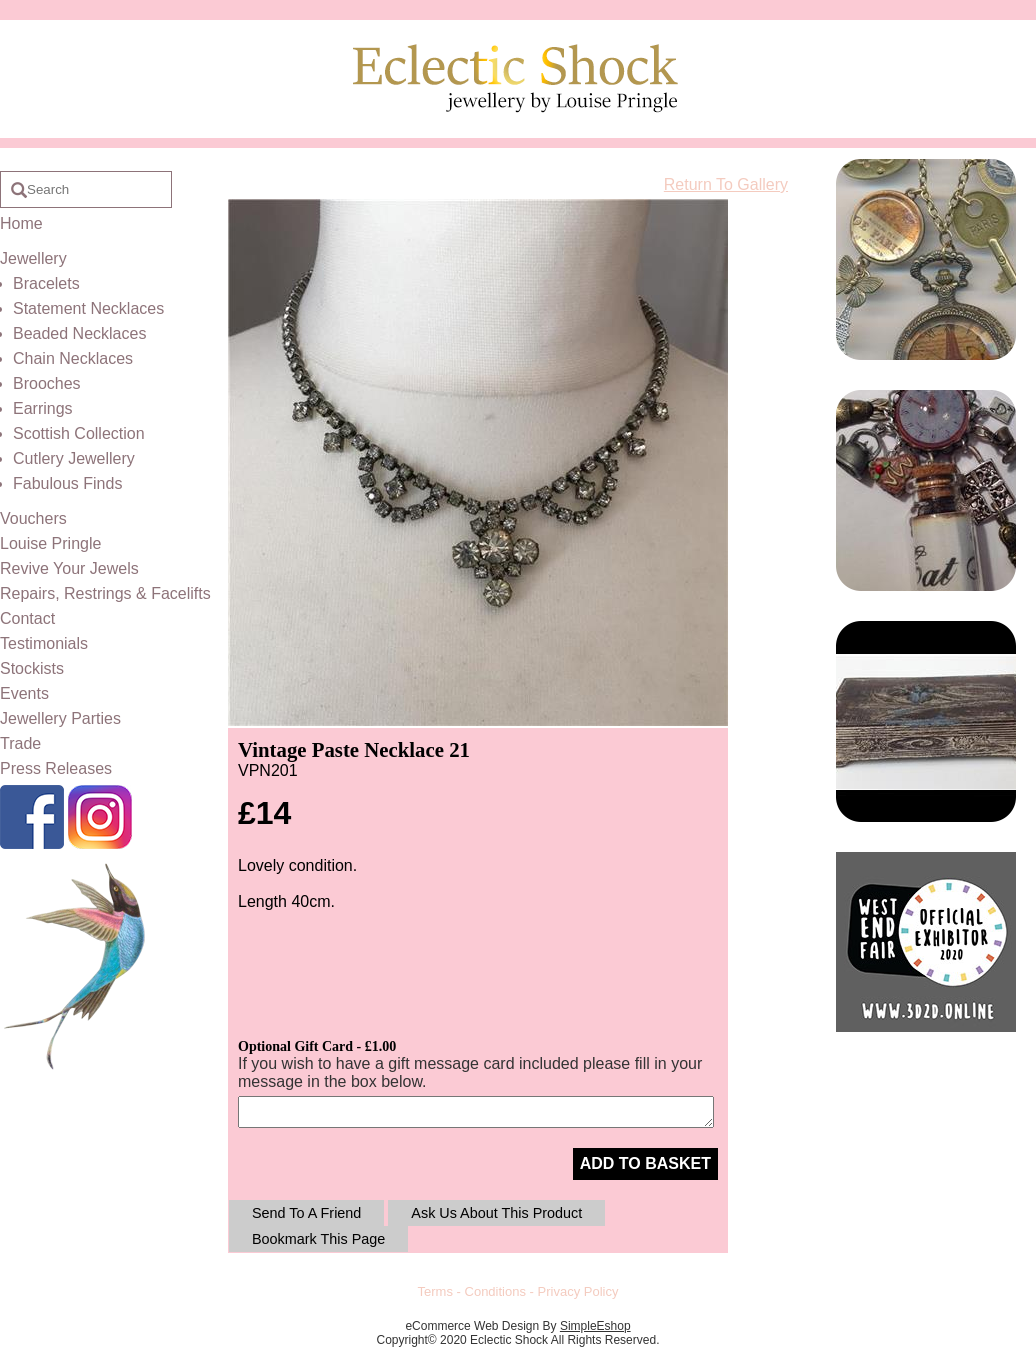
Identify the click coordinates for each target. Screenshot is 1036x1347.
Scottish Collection (79, 433)
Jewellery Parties (60, 718)
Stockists (32, 668)
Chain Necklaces (73, 358)
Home (21, 223)
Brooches (47, 383)
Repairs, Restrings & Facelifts (105, 593)
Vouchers (33, 518)
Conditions (495, 1291)
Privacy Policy (578, 1291)
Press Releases (56, 768)
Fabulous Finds (67, 483)
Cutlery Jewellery (74, 458)
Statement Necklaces (88, 308)
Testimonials (44, 643)
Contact (27, 618)
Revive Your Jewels (69, 568)
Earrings (43, 408)
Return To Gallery (726, 184)
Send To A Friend (306, 1213)
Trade (20, 743)
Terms (435, 1291)
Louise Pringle (50, 543)
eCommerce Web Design (472, 1326)
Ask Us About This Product (496, 1213)
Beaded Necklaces (79, 333)
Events (24, 693)
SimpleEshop (595, 1326)
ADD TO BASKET (645, 1163)
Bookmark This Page (318, 1239)
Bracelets (46, 283)
